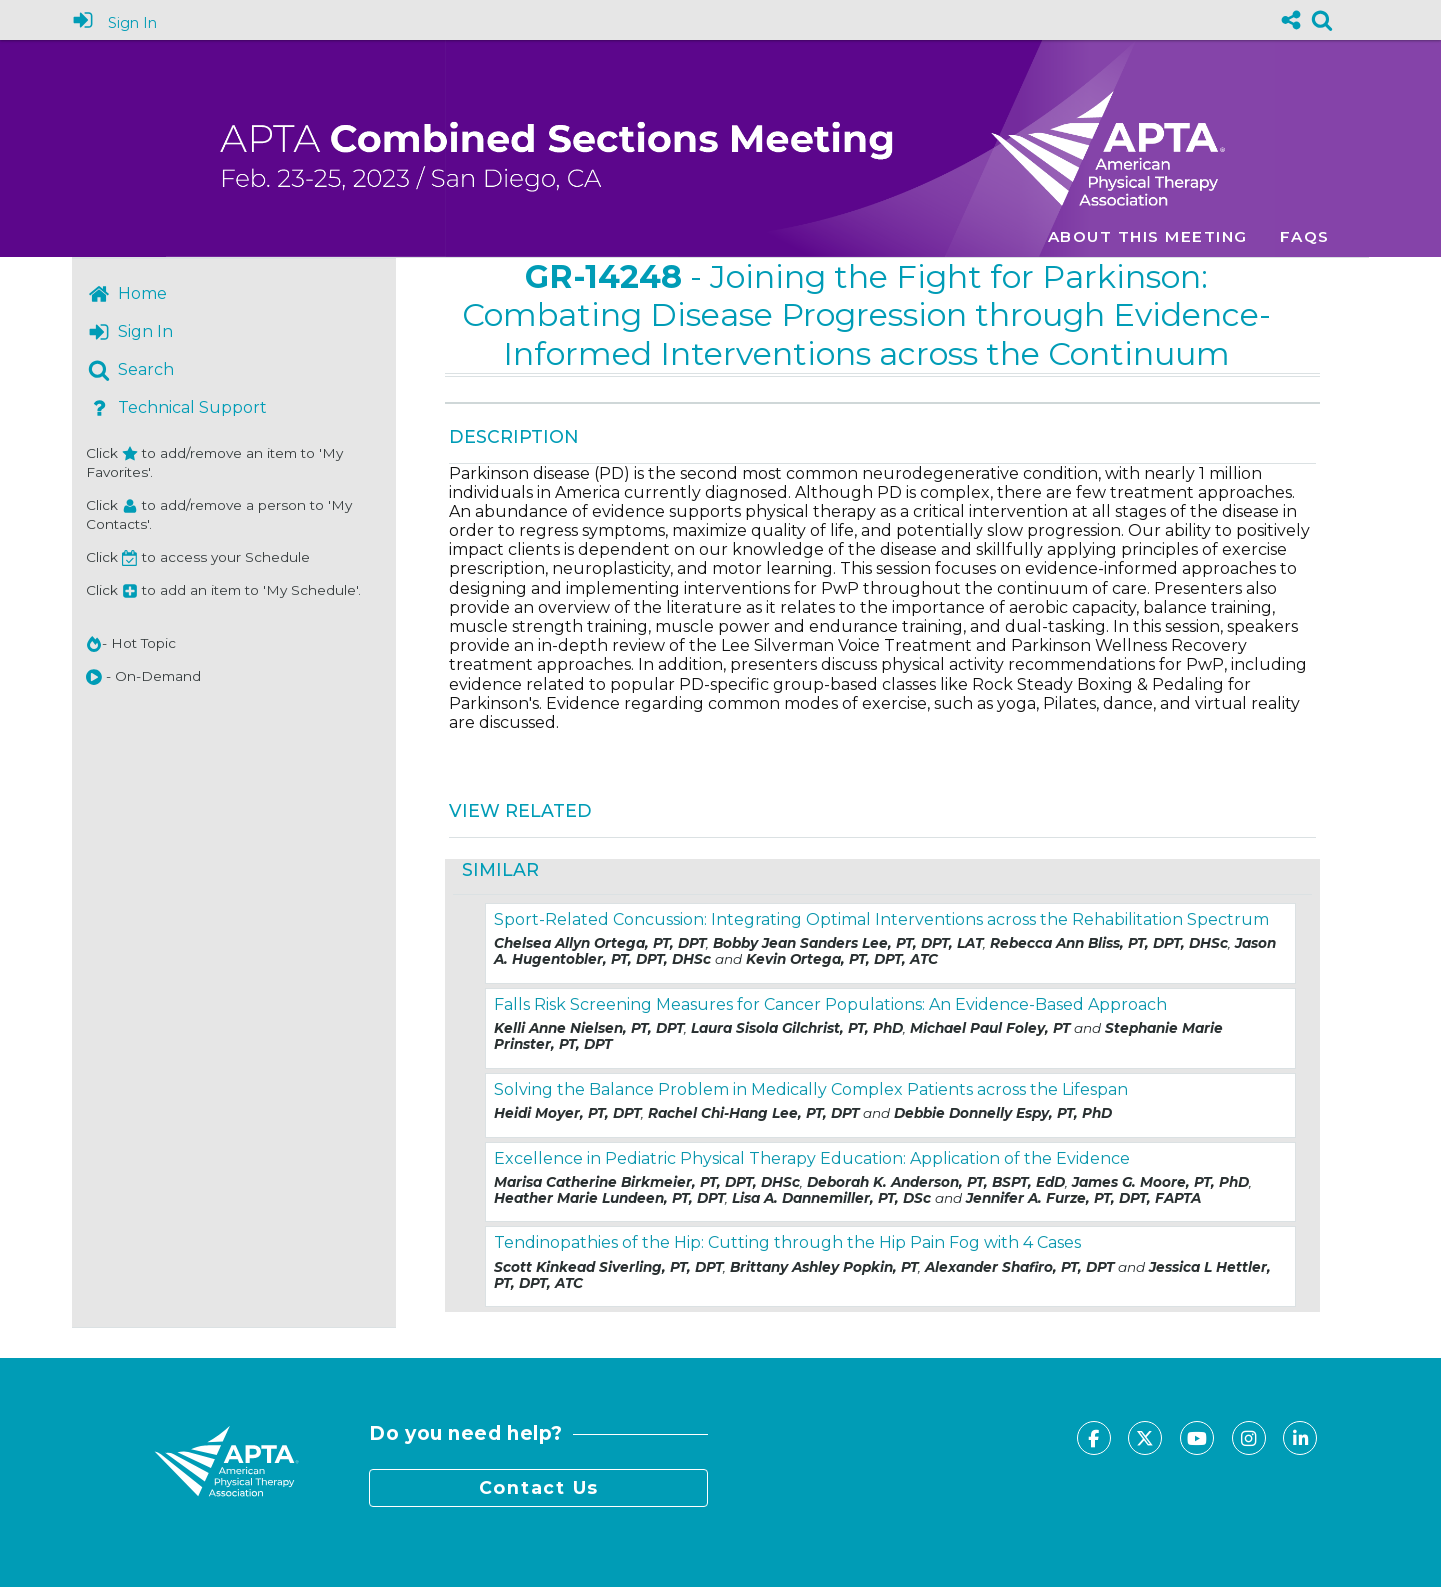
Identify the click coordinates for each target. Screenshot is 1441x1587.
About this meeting (1148, 236)
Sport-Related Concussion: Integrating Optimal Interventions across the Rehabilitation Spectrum (881, 919)
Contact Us (539, 1487)
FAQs (1305, 236)
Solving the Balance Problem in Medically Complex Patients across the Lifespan (811, 1089)
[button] (94, 677)
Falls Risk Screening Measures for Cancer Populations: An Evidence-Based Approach (830, 1004)
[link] (1322, 20)
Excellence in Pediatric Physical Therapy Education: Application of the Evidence (812, 1158)
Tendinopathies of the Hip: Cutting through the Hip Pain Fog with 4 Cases (787, 1242)
